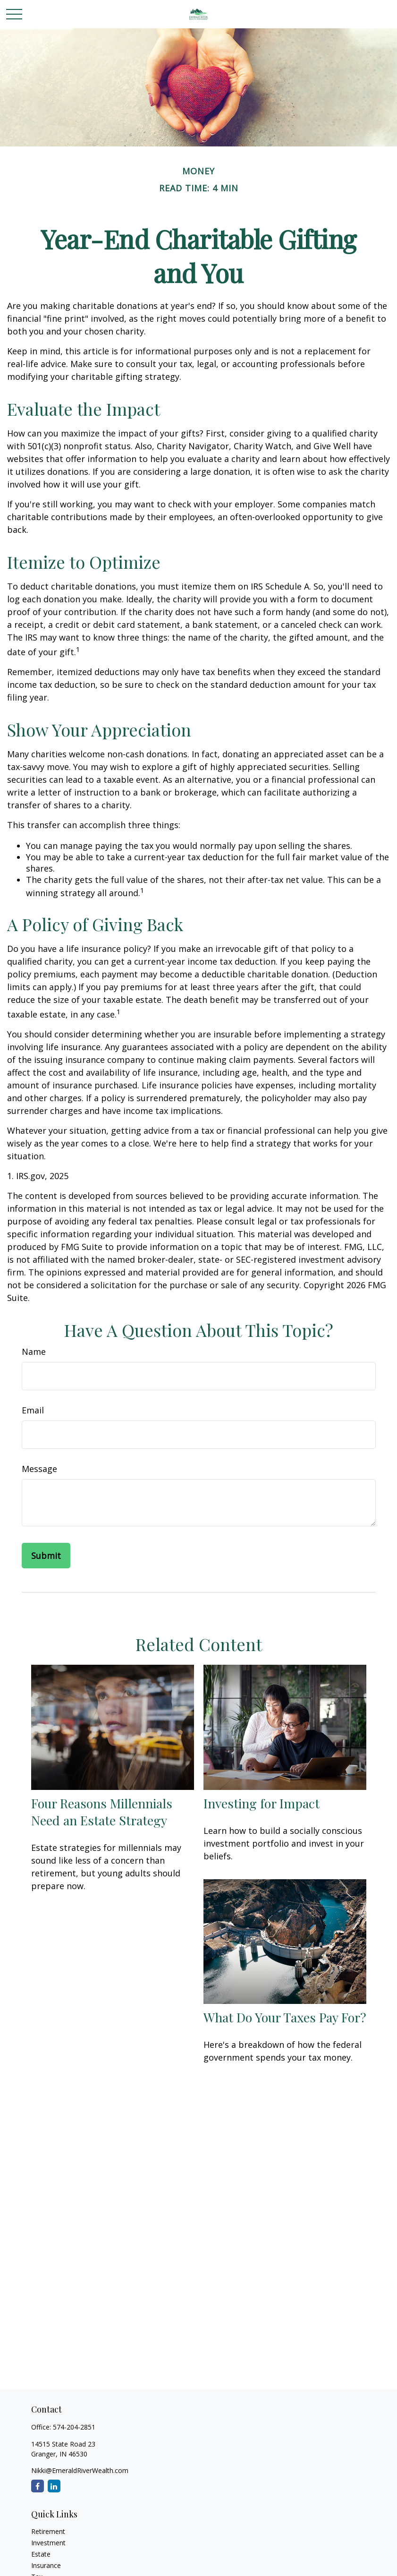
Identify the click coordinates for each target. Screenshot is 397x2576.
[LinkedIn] (54, 2486)
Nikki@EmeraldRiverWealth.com (79, 2470)
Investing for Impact (261, 1803)
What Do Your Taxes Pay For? (284, 2017)
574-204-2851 (74, 2426)
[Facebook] (37, 2486)
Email (33, 1410)
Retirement (48, 2531)
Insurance (46, 2565)
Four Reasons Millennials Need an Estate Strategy (101, 1812)
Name (34, 1351)
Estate (41, 2554)
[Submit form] (46, 1555)
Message (39, 1468)
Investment (48, 2542)
